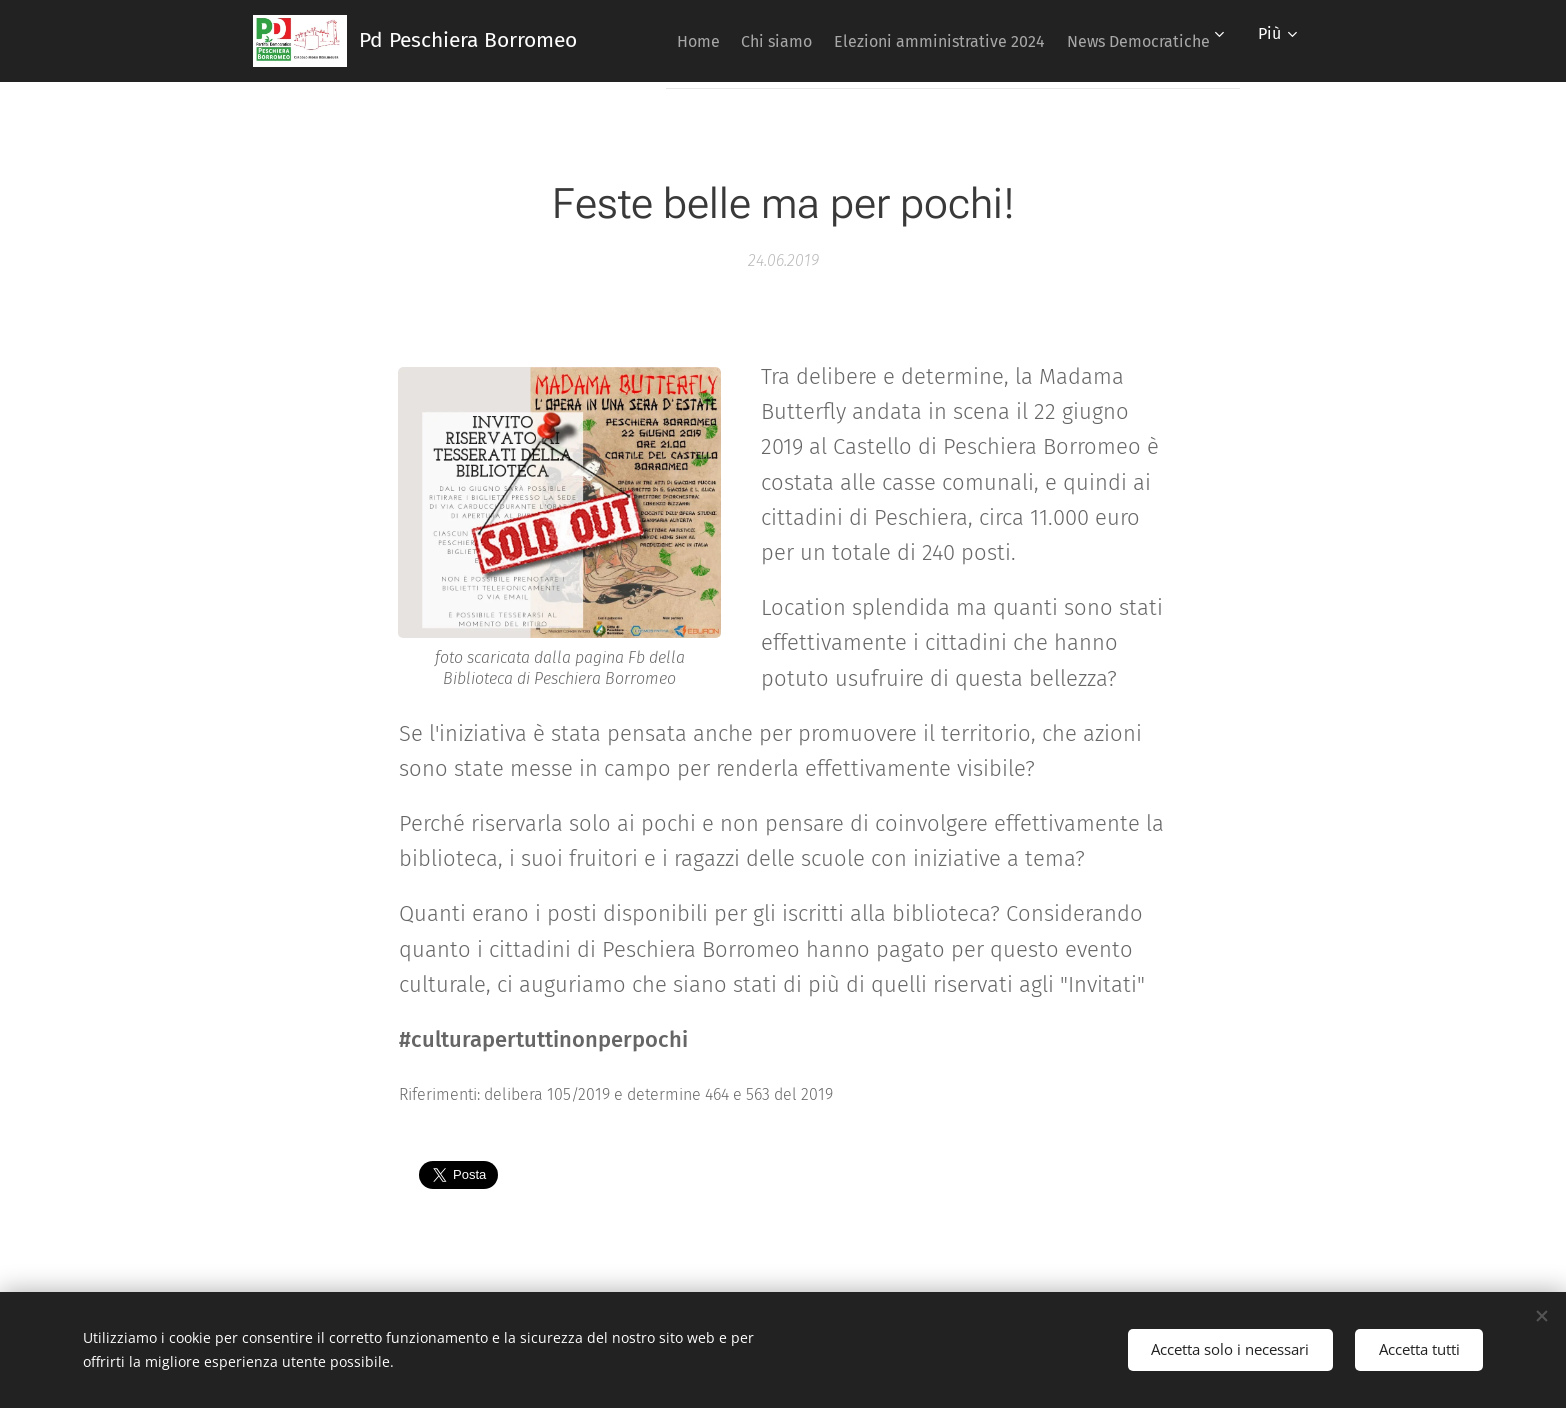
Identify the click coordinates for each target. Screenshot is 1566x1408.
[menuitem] (846, 41)
